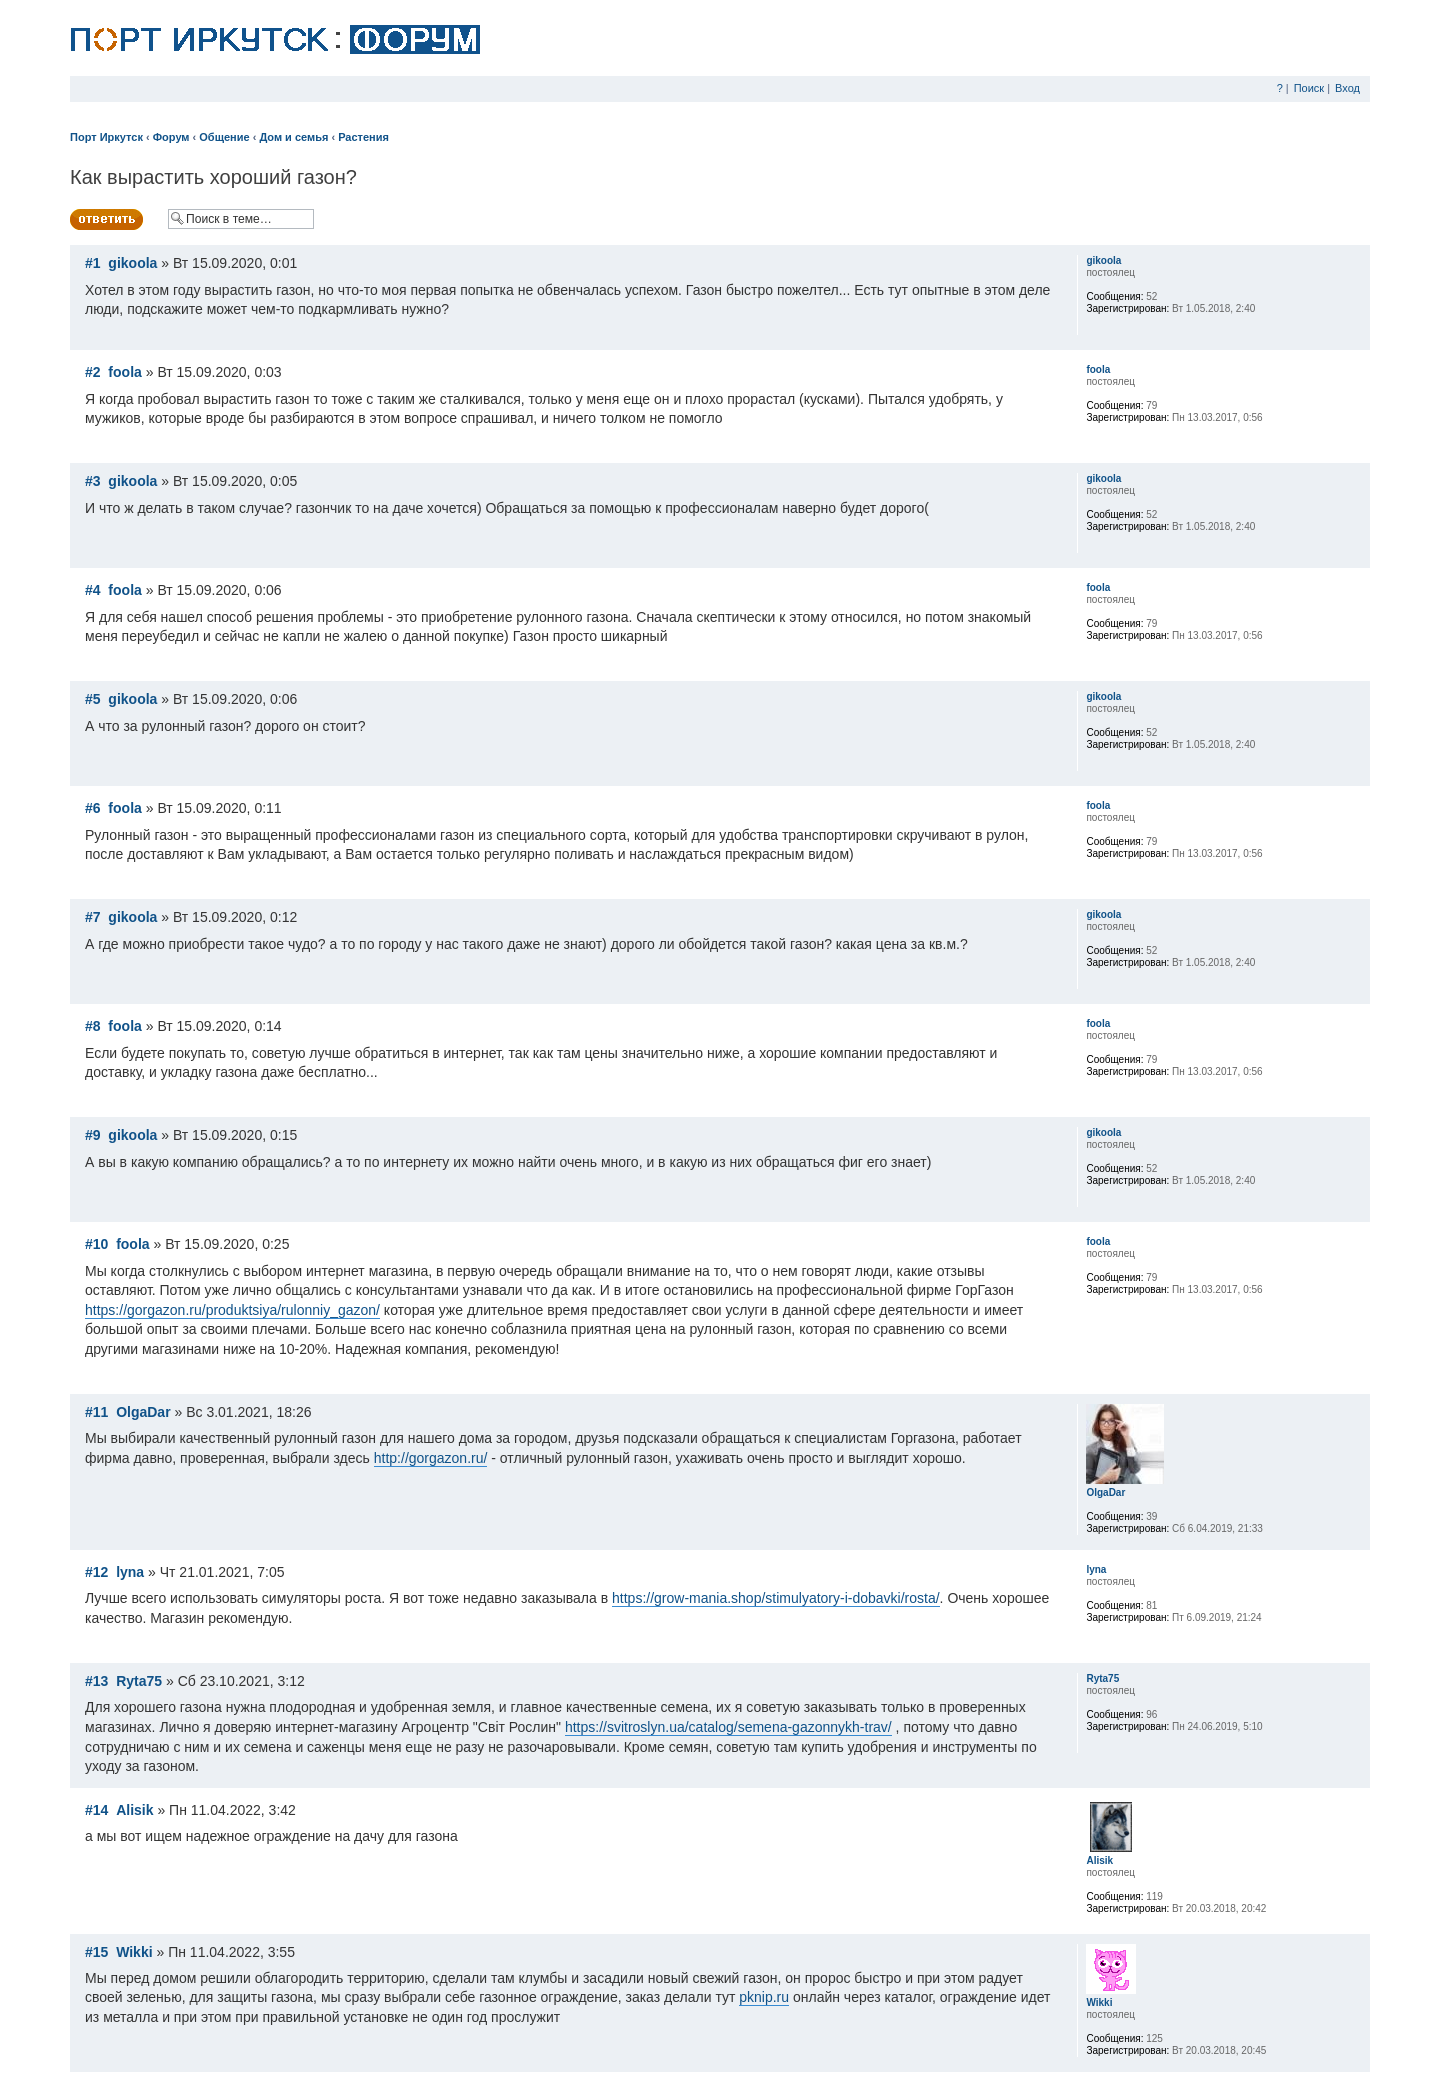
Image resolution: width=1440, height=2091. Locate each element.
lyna (130, 1572)
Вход (1347, 88)
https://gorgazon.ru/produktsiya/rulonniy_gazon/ (232, 1310)
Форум (171, 137)
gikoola (132, 263)
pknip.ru (764, 1997)
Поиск (1309, 88)
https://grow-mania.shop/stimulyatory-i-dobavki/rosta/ (776, 1598)
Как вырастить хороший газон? (213, 177)
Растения (363, 137)
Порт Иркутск (106, 137)
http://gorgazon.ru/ (431, 1458)
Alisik (134, 1810)
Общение (224, 137)
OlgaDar (143, 1412)
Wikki (134, 1952)
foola (124, 372)
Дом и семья (293, 137)
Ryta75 (139, 1681)
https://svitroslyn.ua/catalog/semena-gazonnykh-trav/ (728, 1727)
